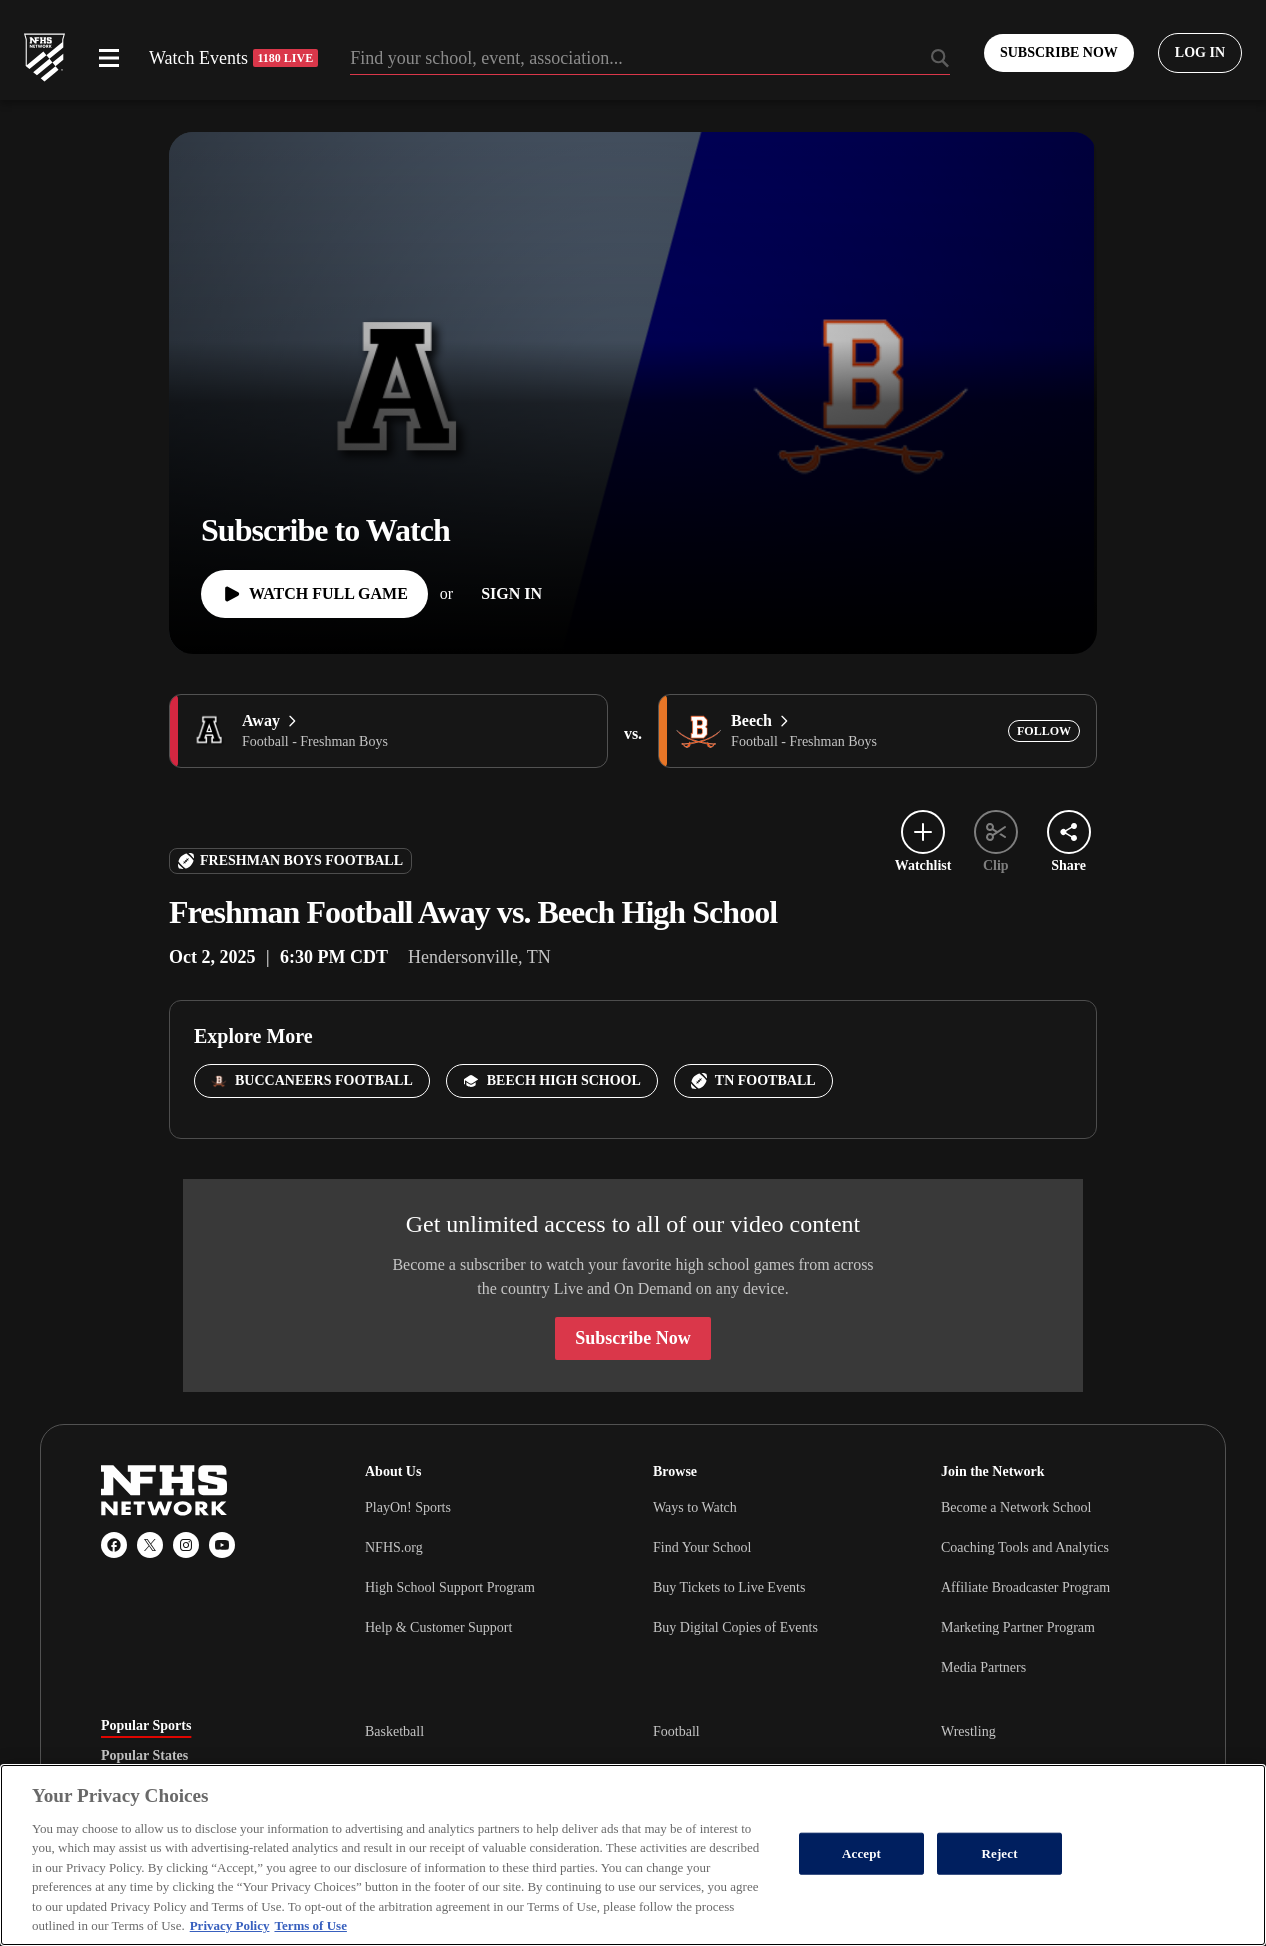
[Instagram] (186, 1545)
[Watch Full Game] (314, 594)
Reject (999, 1853)
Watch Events (233, 58)
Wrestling (968, 1731)
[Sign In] (511, 594)
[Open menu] (109, 58)
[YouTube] (222, 1545)
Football (676, 1731)
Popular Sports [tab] (146, 1726)
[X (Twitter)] (150, 1545)
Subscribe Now (633, 1338)
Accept (861, 1853)
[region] (633, 1855)
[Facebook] (114, 1545)
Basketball (394, 1731)
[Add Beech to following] (1044, 731)
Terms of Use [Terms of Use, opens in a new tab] (310, 1925)
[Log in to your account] (1200, 53)
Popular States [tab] (144, 1756)
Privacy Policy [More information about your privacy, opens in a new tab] (230, 1925)
